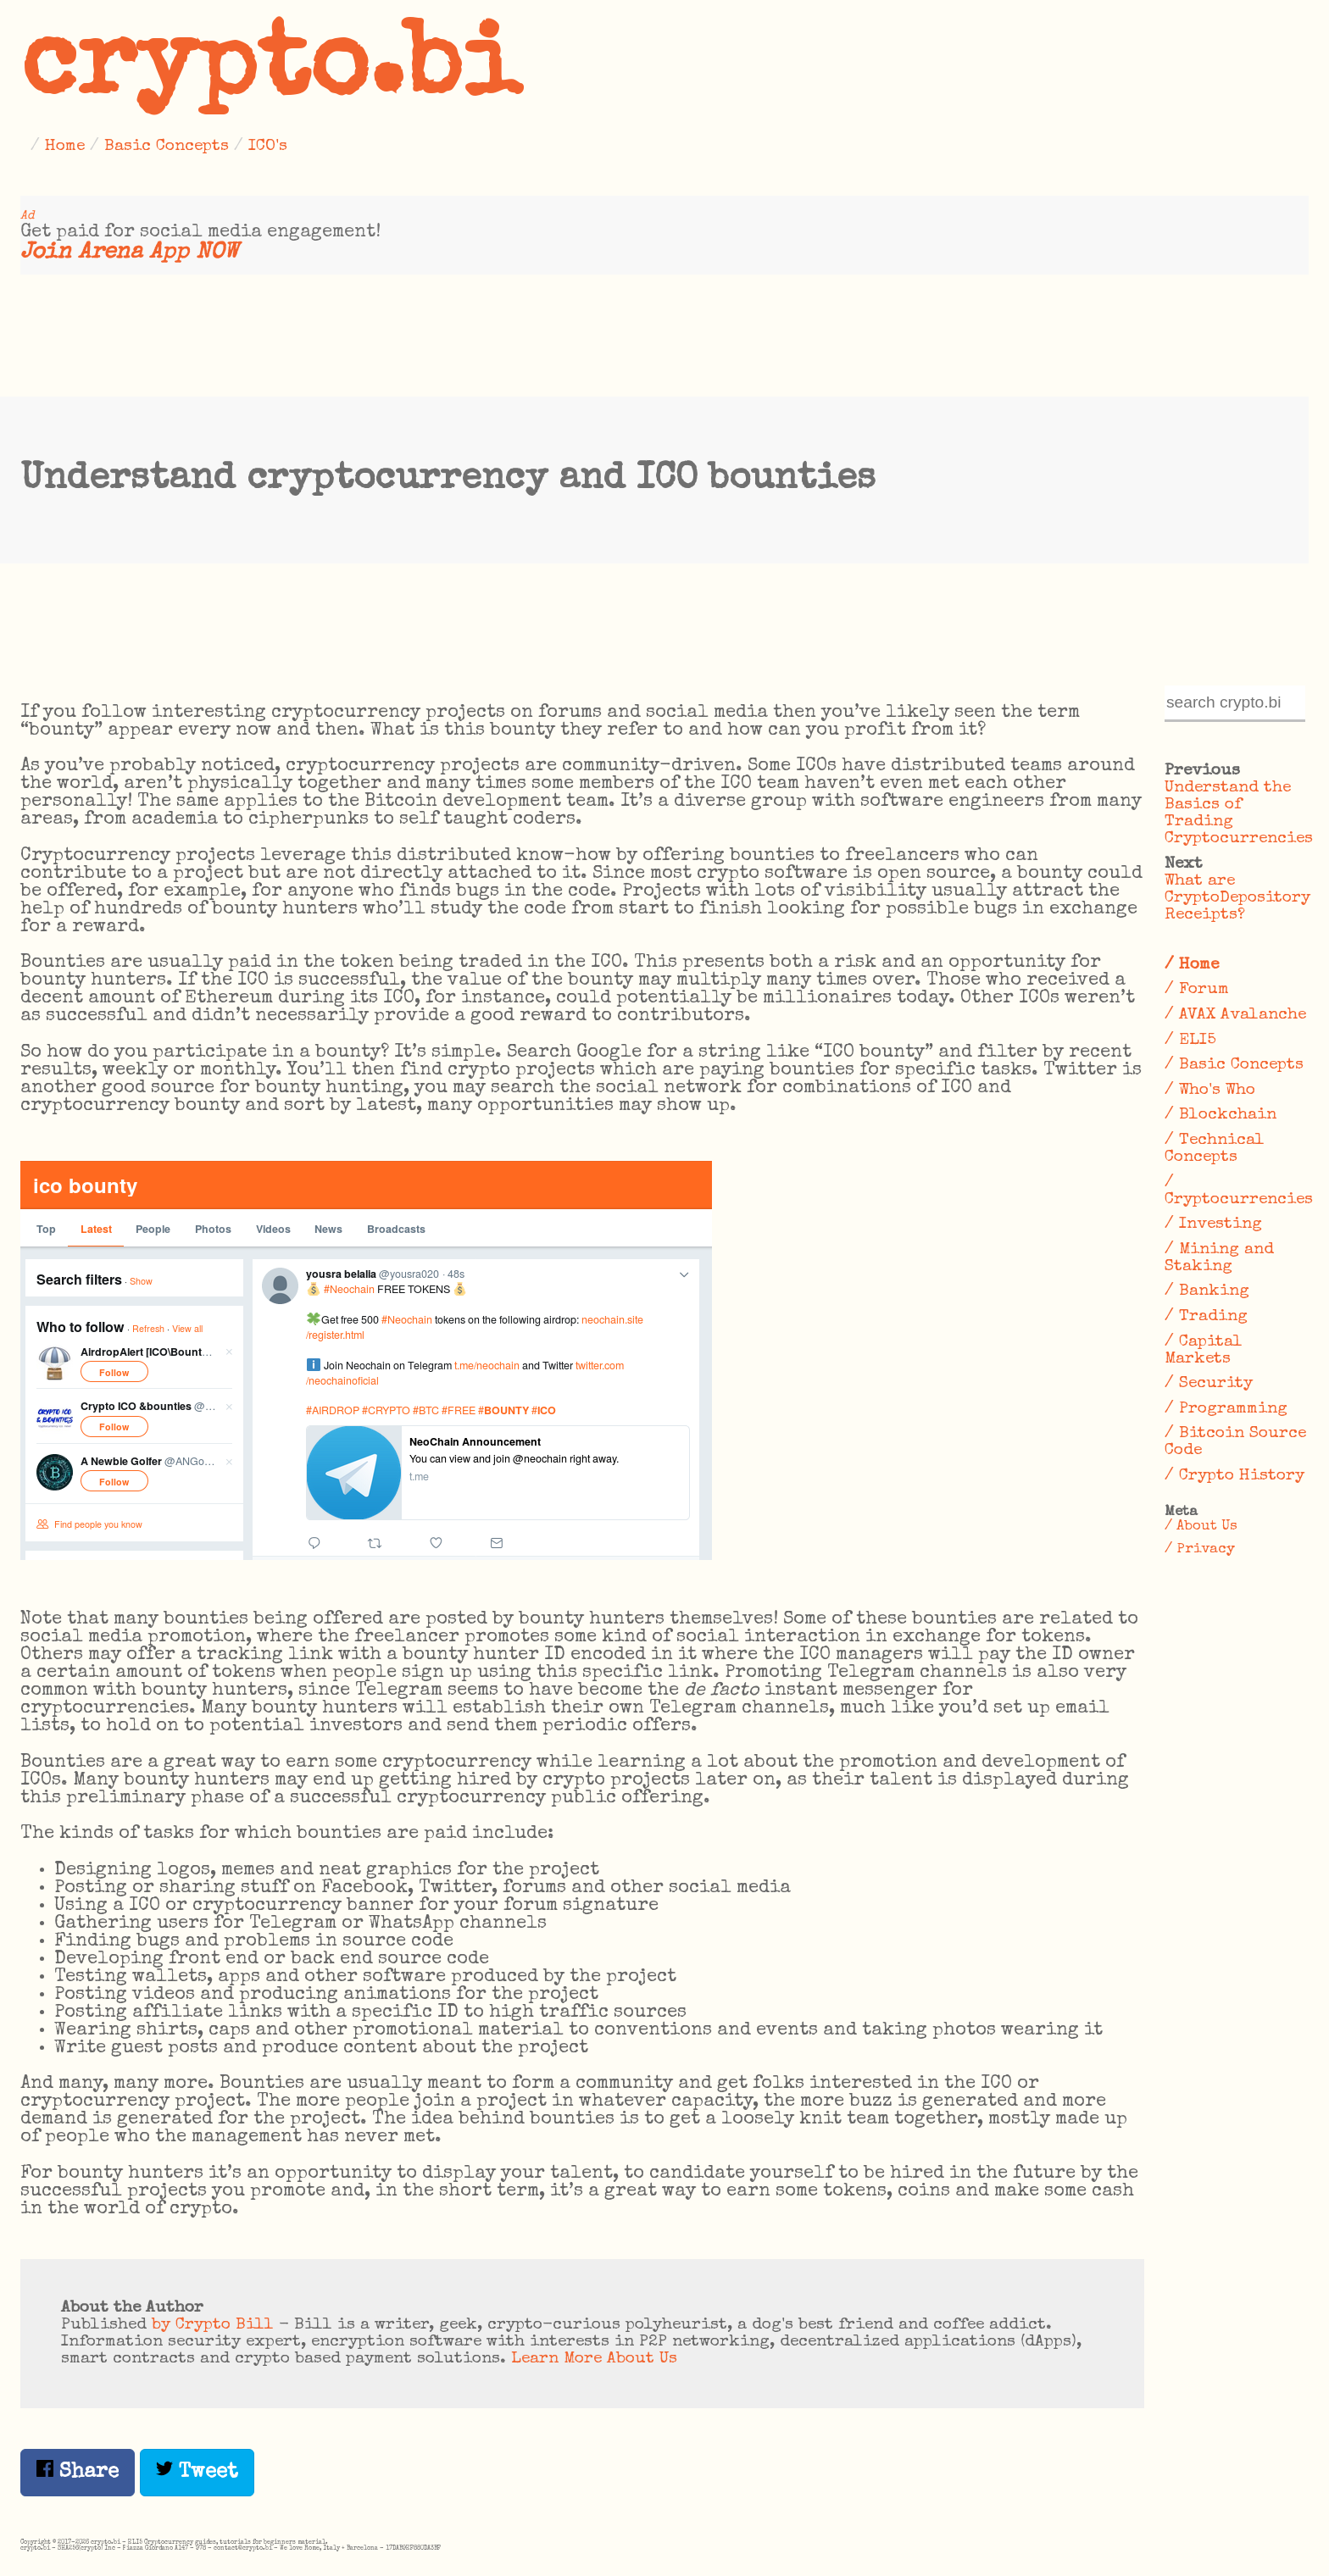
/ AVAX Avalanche (1235, 1015)
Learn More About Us (594, 2359)
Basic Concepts (166, 146)
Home (65, 146)
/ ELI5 (1190, 1040)
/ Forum (1197, 989)
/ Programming (1226, 1409)
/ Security (1209, 1383)
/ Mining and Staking (1219, 1258)
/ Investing (1213, 1224)
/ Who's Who (1210, 1090)
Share (77, 2471)
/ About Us (1201, 1526)
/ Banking (1207, 1291)
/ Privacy (1200, 1549)
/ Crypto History (1234, 1476)
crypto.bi (270, 71)
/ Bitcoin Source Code (1235, 1442)
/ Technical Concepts (1215, 1149)
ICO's (267, 146)
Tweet (197, 2471)
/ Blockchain (1220, 1115)
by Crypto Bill (213, 2325)
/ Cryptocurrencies (1237, 1191)
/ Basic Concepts (1234, 1065)
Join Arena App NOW (129, 253)
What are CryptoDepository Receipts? (1237, 898)
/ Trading (1206, 1316)
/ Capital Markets (1204, 1351)
